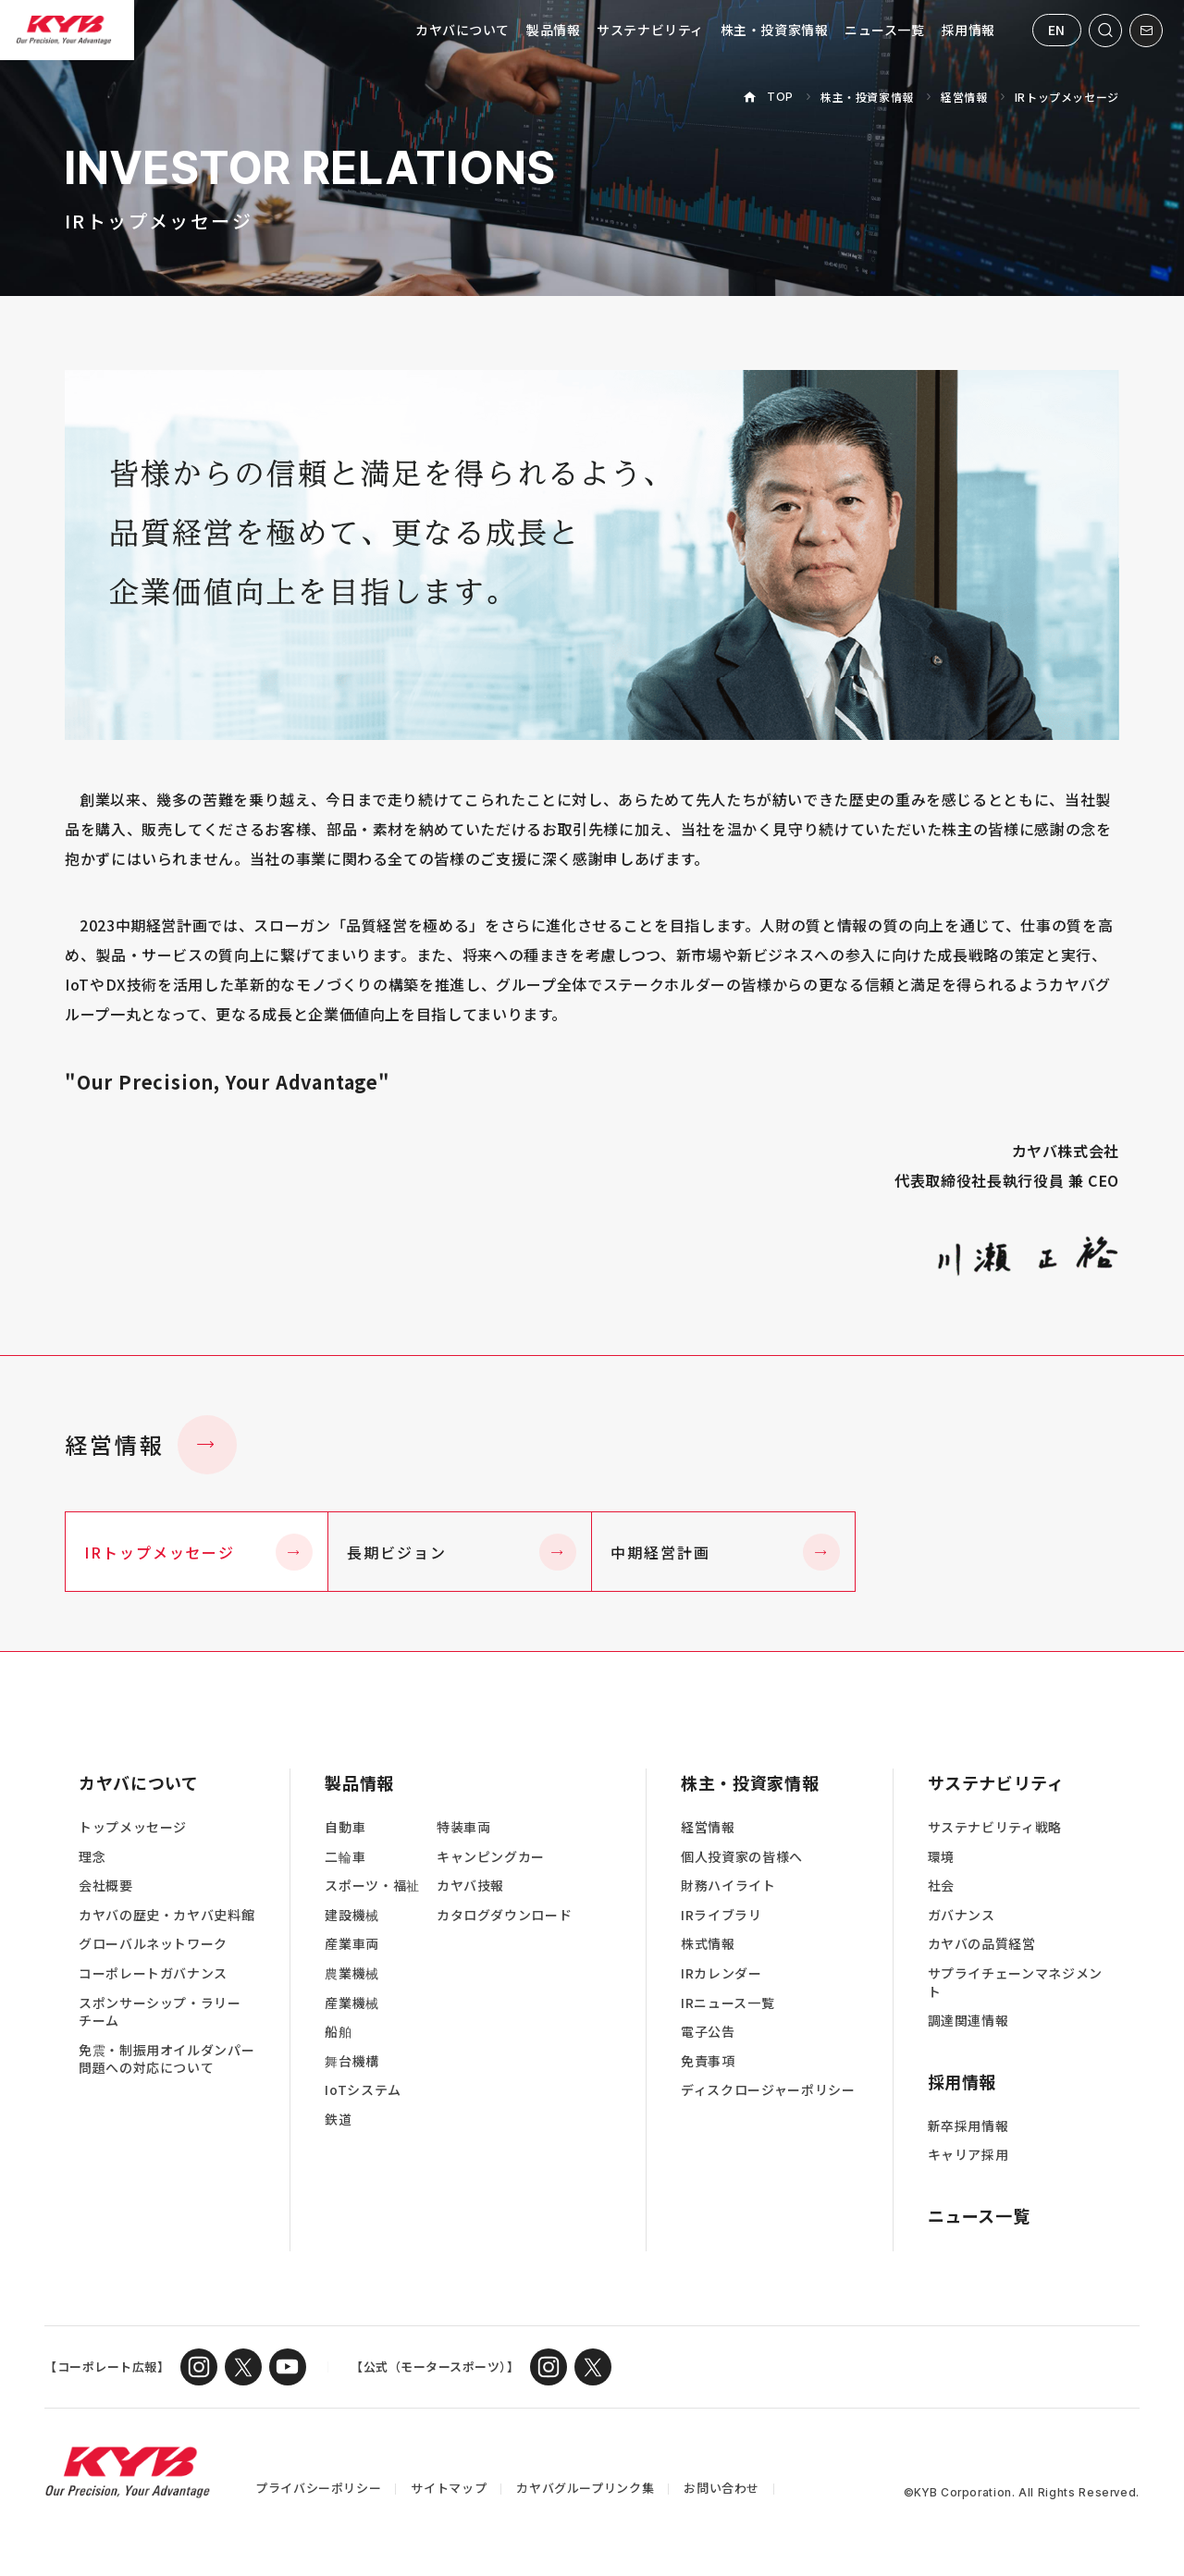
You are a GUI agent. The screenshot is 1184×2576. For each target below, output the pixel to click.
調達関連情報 (968, 2020)
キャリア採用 (968, 2154)
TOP (780, 97)
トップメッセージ (133, 1827)
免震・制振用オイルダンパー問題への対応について (166, 2059)
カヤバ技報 (470, 1885)
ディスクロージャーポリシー (768, 2090)
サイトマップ (449, 2487)
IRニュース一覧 (727, 2003)
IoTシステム (363, 2090)
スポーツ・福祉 (372, 1885)
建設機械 (352, 1915)
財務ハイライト (728, 1885)
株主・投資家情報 (774, 29)
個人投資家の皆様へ (742, 1857)
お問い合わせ (721, 2487)
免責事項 (708, 2061)
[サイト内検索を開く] (1105, 30)
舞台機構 (352, 2061)
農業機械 (352, 1973)
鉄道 (338, 2119)
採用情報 (968, 29)
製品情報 (553, 29)
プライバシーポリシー (318, 2487)
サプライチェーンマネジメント (1015, 1983)
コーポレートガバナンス (153, 1973)
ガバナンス (961, 1915)
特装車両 (464, 1827)
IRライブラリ (721, 1915)
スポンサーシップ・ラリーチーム (160, 2012)
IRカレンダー (721, 1973)
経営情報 (964, 97)
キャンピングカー (491, 1857)
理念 (92, 1857)
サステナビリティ (650, 29)
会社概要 (106, 1885)
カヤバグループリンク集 (585, 2487)
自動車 (345, 1827)
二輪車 (345, 1857)
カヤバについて (462, 29)
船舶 (338, 2031)
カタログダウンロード (504, 1915)
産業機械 (352, 2003)
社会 (941, 1885)
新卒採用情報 (968, 2126)
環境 (941, 1857)
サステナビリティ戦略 (995, 1827)
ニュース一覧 (884, 29)
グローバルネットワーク (153, 1944)
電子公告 (708, 2031)
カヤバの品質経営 (982, 1944)
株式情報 (708, 1944)
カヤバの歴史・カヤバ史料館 (166, 1915)
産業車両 (352, 1944)
